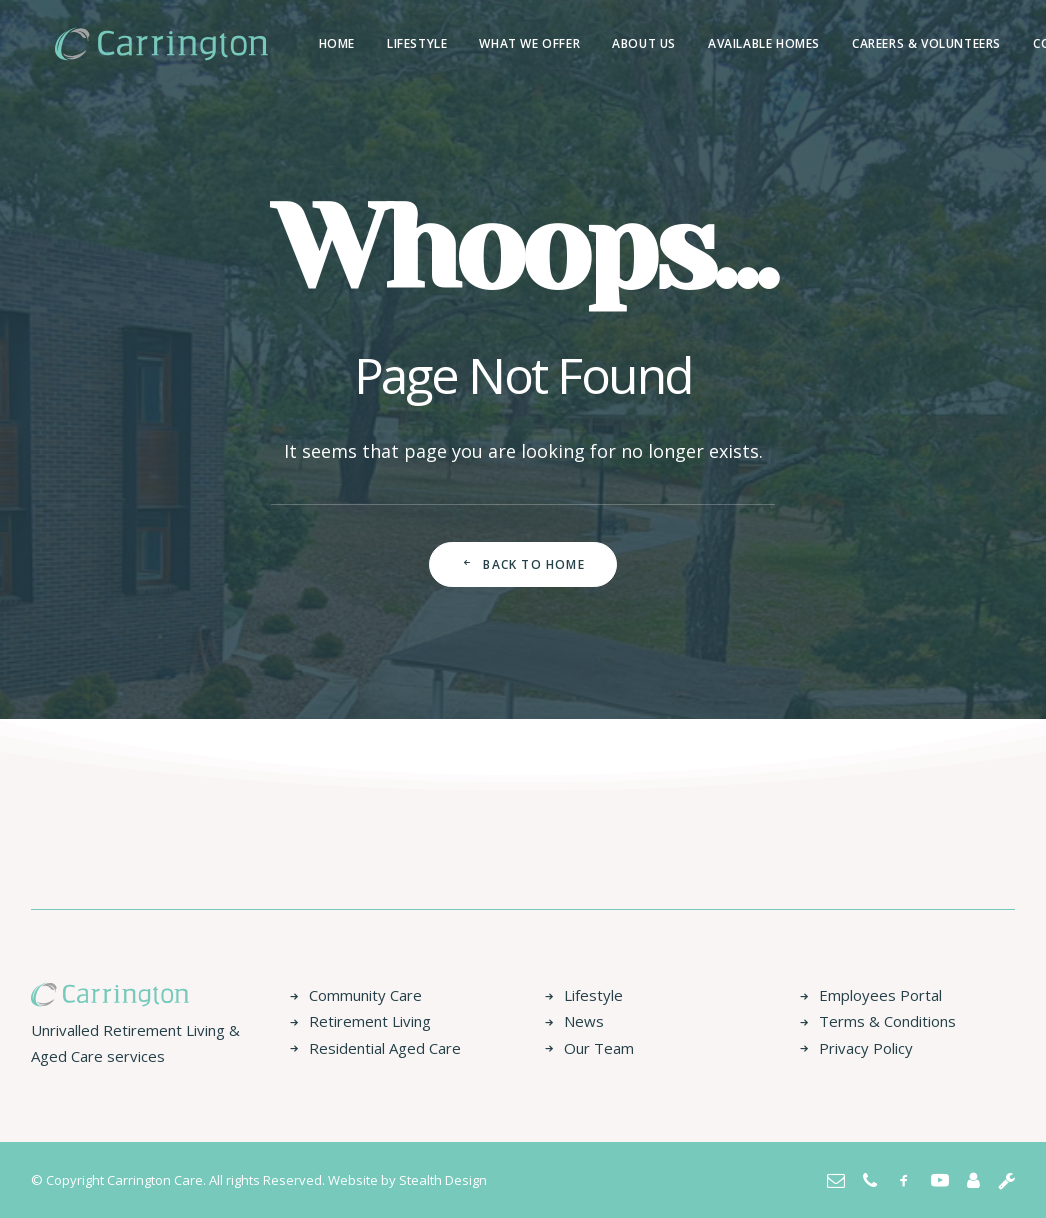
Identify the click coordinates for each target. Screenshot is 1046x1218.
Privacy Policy (866, 1048)
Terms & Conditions (887, 1021)
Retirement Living (370, 1021)
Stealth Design (443, 1180)
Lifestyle (369, 43)
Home (289, 43)
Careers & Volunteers (878, 43)
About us (596, 43)
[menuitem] (289, 44)
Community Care (365, 995)
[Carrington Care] (137, 44)
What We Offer (481, 43)
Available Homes (716, 43)
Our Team (599, 1048)
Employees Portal (880, 995)
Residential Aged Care (385, 1048)
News (584, 1021)
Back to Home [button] (523, 564)
